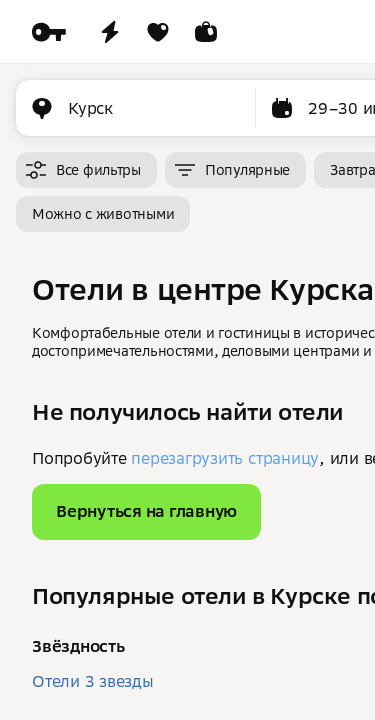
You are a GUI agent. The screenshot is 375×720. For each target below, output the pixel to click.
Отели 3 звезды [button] (93, 681)
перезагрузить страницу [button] (225, 458)
